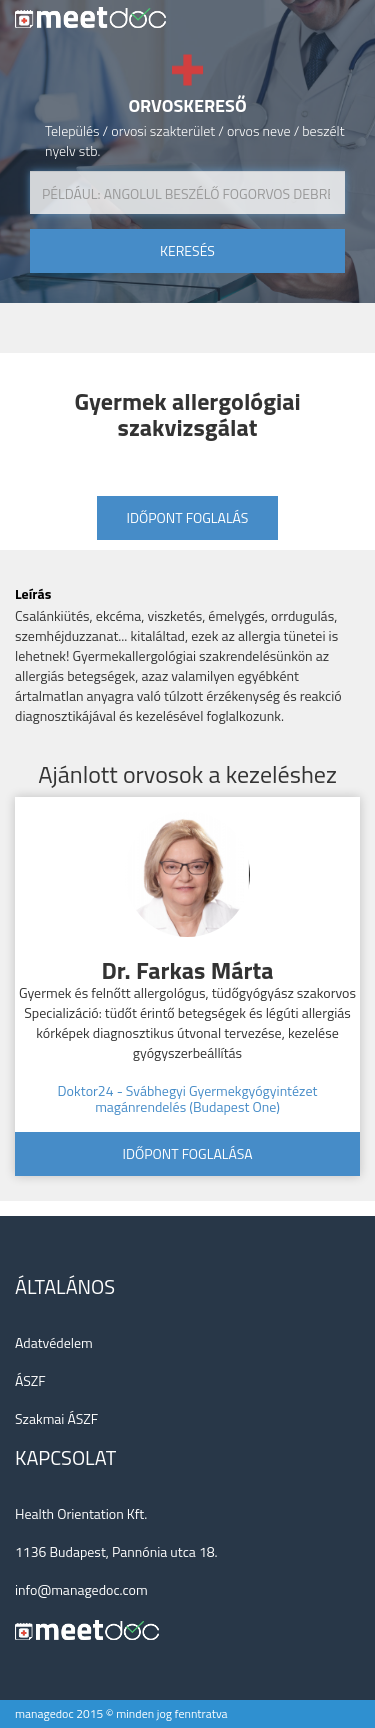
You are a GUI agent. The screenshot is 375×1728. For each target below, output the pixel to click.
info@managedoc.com (81, 1589)
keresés (187, 250)
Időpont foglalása (187, 1153)
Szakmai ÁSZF (56, 1418)
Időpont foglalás (188, 517)
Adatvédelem (54, 1342)
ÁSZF (30, 1380)
